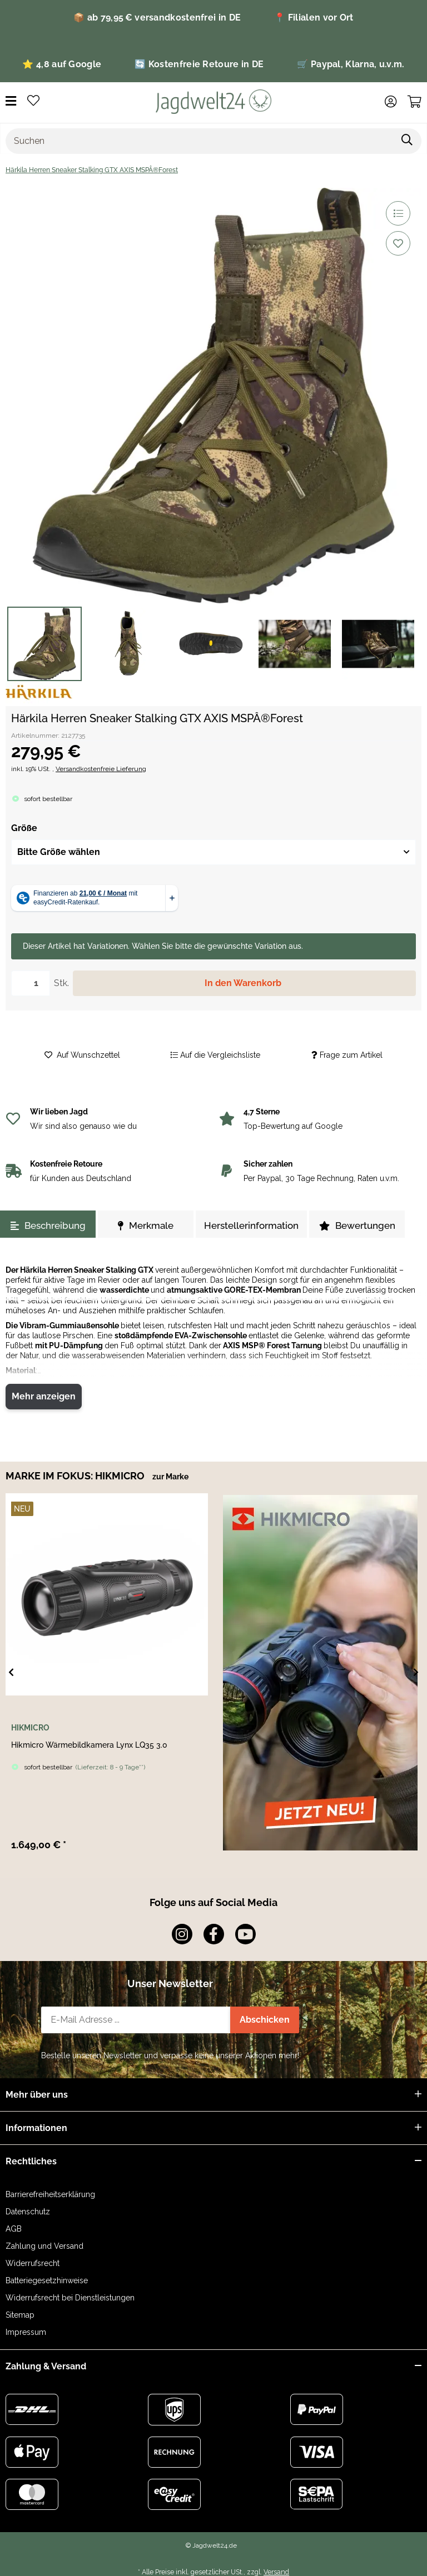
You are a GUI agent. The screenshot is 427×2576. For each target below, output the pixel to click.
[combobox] (213, 852)
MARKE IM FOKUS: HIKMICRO (76, 1476)
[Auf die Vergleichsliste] (398, 213)
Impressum (26, 2332)
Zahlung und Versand (44, 2246)
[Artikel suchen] (407, 141)
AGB (14, 2228)
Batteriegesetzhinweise (47, 2280)
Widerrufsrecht (32, 2263)
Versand (276, 2572)
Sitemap (20, 2314)
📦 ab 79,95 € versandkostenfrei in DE (157, 17)
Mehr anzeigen (44, 1396)
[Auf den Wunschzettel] (398, 243)
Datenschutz (28, 2211)
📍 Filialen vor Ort (313, 17)
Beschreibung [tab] (48, 1225)
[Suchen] (200, 141)
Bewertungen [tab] (357, 1225)
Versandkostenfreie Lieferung (101, 769)
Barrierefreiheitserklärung (50, 2194)
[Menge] (30, 983)
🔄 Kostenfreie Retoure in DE (199, 64)
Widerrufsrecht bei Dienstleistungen (70, 2297)
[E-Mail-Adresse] (136, 2020)
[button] (390, 102)
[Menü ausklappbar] (11, 101)
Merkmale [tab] (145, 1225)
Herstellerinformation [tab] (251, 1225)
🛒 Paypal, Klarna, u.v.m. (350, 64)
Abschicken (265, 2019)
